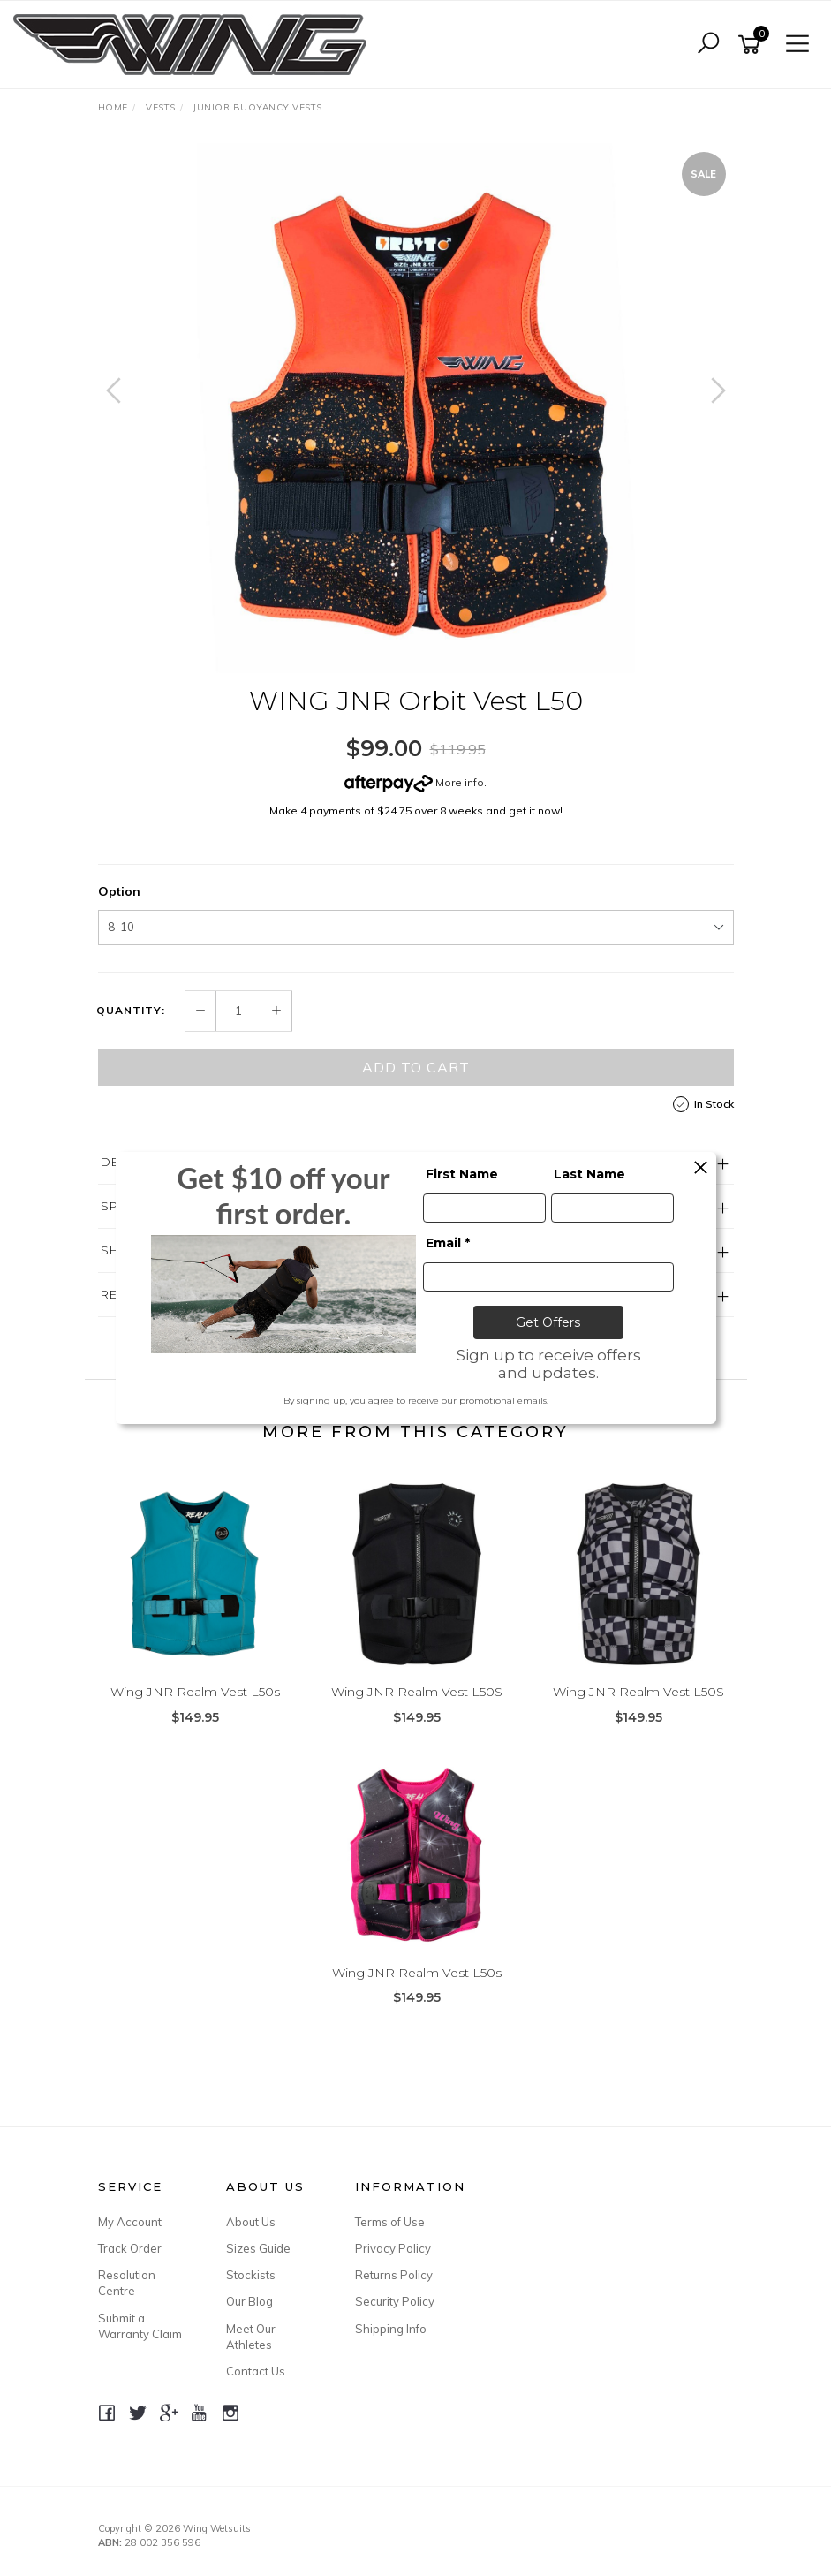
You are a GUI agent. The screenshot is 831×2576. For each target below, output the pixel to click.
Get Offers (548, 1322)
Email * (448, 1243)
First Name (462, 1174)
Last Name (589, 1174)
